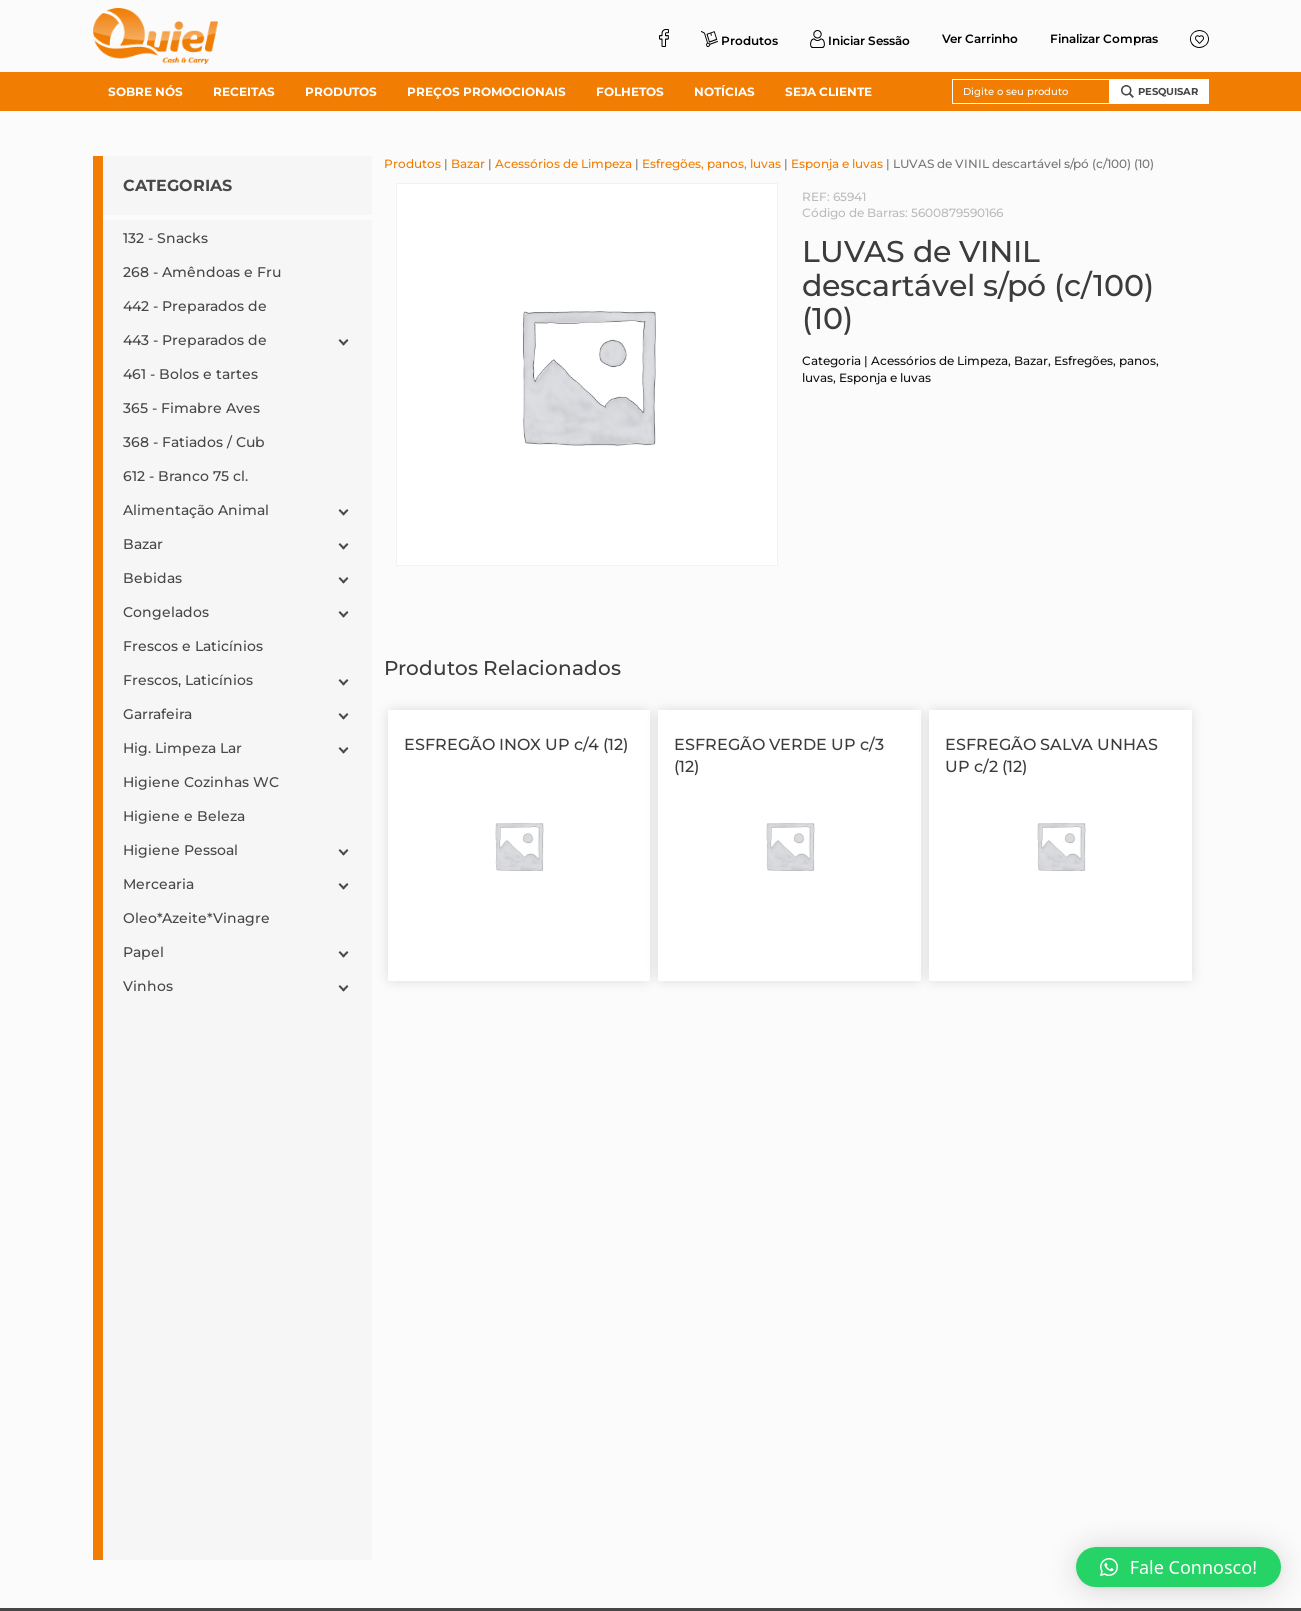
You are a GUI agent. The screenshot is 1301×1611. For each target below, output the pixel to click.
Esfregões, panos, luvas (711, 163)
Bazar (468, 163)
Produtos (412, 163)
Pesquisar (1159, 91)
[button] (1178, 1567)
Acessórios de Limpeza (563, 163)
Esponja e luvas (837, 163)
